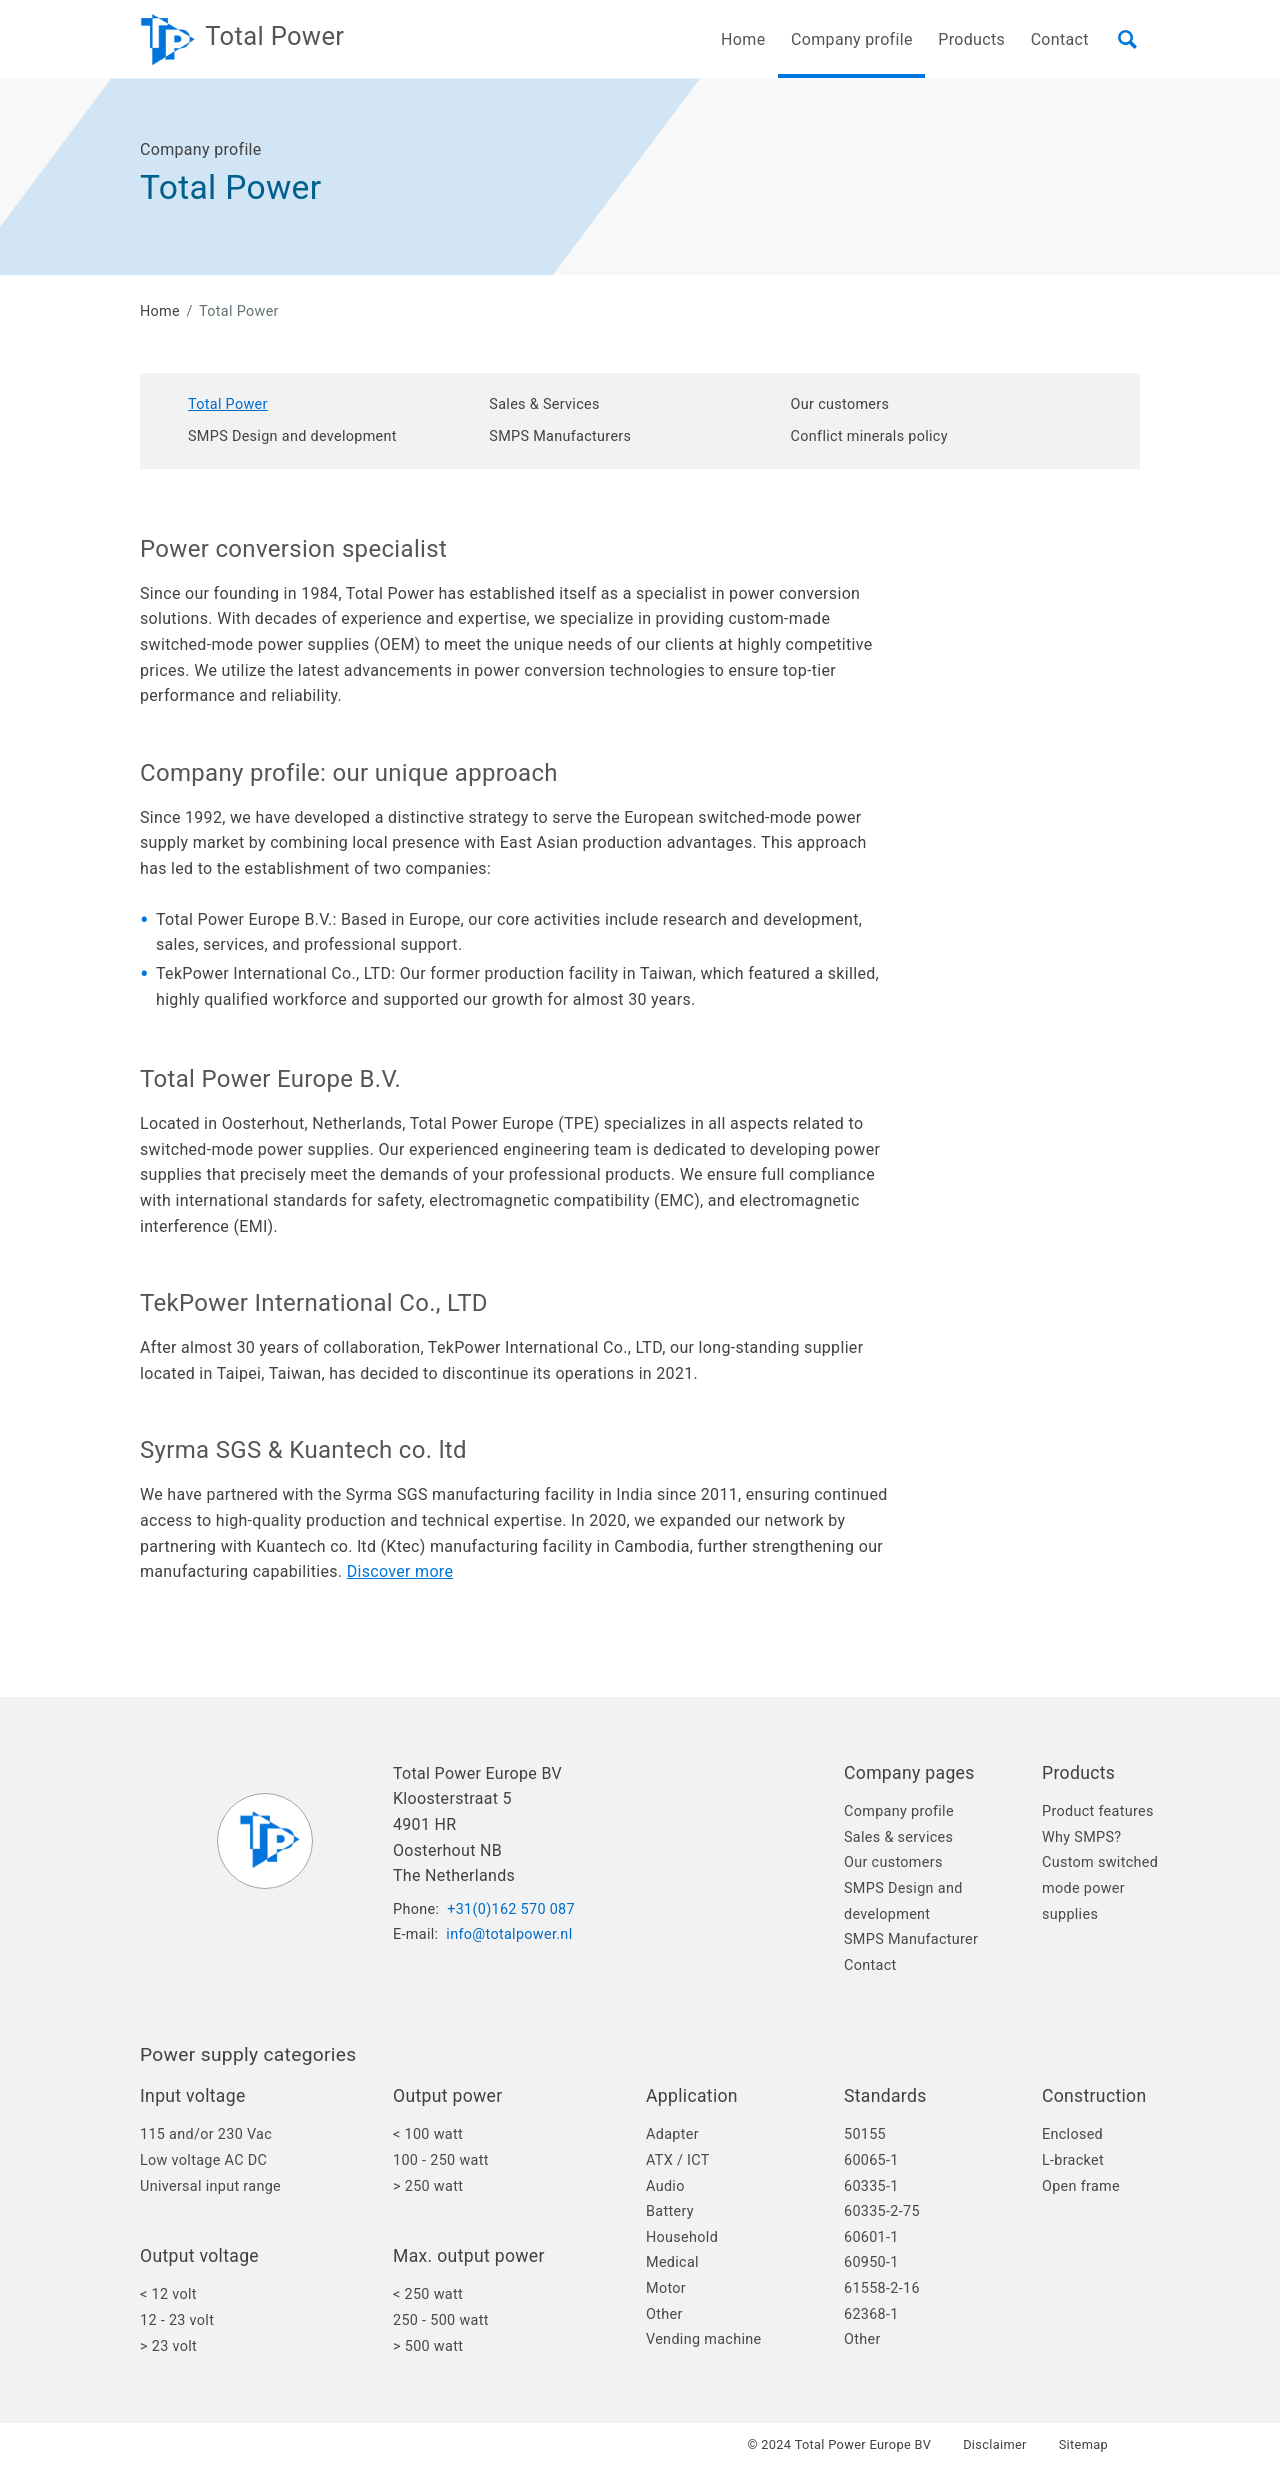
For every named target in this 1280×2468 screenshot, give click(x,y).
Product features (1098, 1811)
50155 (865, 2134)
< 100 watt (428, 2134)
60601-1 (871, 2237)
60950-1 (871, 2262)
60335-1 (871, 2186)
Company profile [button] (852, 40)
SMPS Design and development (292, 436)
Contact (1060, 40)
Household (682, 2237)
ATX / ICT (678, 2160)
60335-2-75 (882, 2211)
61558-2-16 (882, 2288)
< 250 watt (428, 2294)
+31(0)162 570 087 (511, 1909)
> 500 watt (428, 2346)
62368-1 (871, 2314)
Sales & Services (544, 404)
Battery (670, 2211)
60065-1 (871, 2160)
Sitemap (1083, 2445)
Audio (665, 2186)
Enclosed (1072, 2134)
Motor (666, 2288)
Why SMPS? (1082, 1837)
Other (664, 2314)
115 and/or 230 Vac (206, 2134)
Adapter (672, 2134)
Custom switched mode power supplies (1100, 1888)
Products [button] (971, 40)
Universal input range (210, 2186)
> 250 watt (428, 2186)
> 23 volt (168, 2346)
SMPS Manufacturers (560, 436)
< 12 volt (168, 2294)
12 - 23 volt (177, 2320)
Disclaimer (995, 2445)
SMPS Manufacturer (911, 1939)
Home (743, 40)
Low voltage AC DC (203, 2160)
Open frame (1081, 2186)
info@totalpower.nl (509, 1934)
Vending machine (703, 2339)
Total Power (228, 404)
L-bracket (1073, 2160)
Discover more (400, 1571)
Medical (672, 2262)
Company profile (899, 1811)
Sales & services (898, 1837)
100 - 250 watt (441, 2160)
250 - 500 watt (441, 2320)
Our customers (840, 404)
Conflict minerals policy (869, 436)
